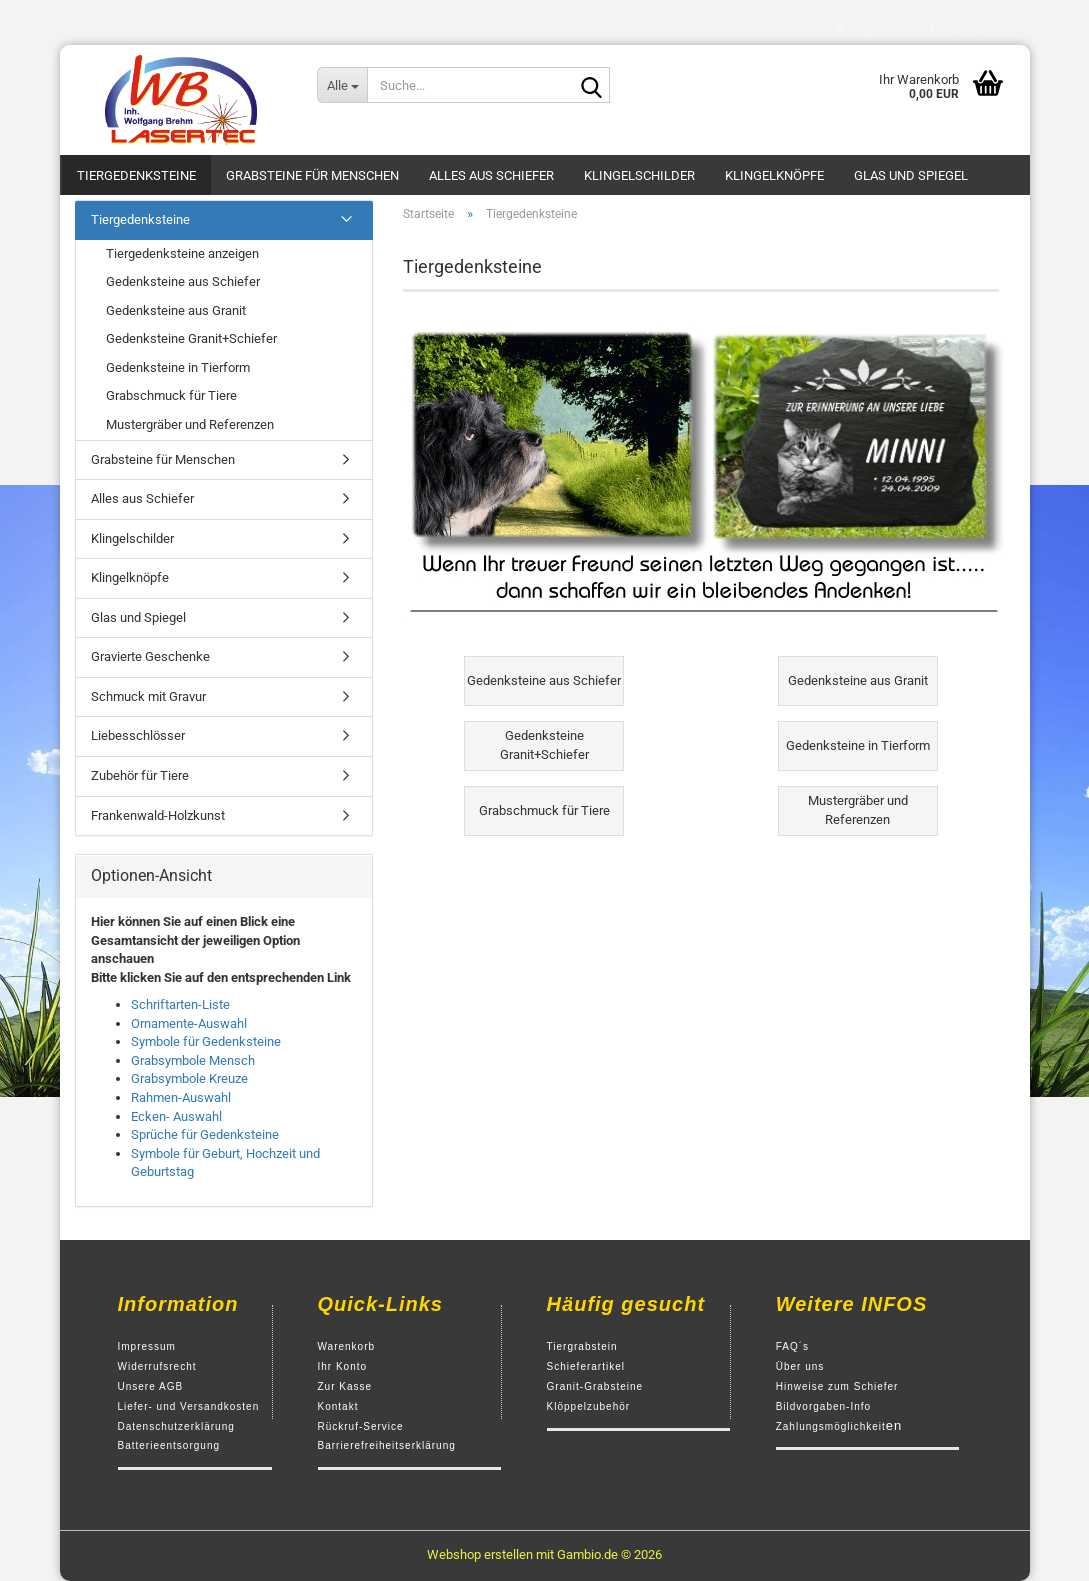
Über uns (800, 1366)
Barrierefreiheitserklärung (387, 1445)
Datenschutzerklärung (176, 1426)
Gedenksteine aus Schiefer (183, 281)
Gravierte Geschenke (150, 656)
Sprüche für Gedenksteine (205, 1134)
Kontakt (338, 1406)
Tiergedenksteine (136, 175)
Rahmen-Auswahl (181, 1097)
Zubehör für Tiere (140, 775)
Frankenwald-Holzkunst (158, 815)
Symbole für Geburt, (187, 1153)
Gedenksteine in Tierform (178, 367)
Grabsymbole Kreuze (189, 1078)
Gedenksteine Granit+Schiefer (191, 338)
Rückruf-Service (361, 1426)
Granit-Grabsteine (595, 1386)
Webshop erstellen (480, 1554)
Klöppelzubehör (589, 1406)
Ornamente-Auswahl (189, 1023)
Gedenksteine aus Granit (176, 310)
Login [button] (858, 30)
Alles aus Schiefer (491, 175)
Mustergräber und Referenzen (190, 424)
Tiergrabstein (582, 1346)
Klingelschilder (639, 175)
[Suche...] (342, 85)
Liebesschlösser (138, 735)
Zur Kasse (345, 1386)
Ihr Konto (343, 1366)
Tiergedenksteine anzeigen (182, 253)
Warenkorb (347, 1346)
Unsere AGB (151, 1386)
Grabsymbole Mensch (193, 1060)
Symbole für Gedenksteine (206, 1041)
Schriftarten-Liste (180, 1004)
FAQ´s (792, 1346)
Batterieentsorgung (169, 1445)
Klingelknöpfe (774, 175)
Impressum (147, 1346)
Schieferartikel (586, 1366)
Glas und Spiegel (911, 175)
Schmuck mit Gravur (148, 696)
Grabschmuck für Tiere (171, 395)
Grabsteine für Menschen (312, 175)
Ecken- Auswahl (176, 1116)
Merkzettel (948, 30)
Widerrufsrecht (157, 1366)
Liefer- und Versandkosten (189, 1406)
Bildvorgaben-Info (823, 1406)
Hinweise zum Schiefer (837, 1386)
